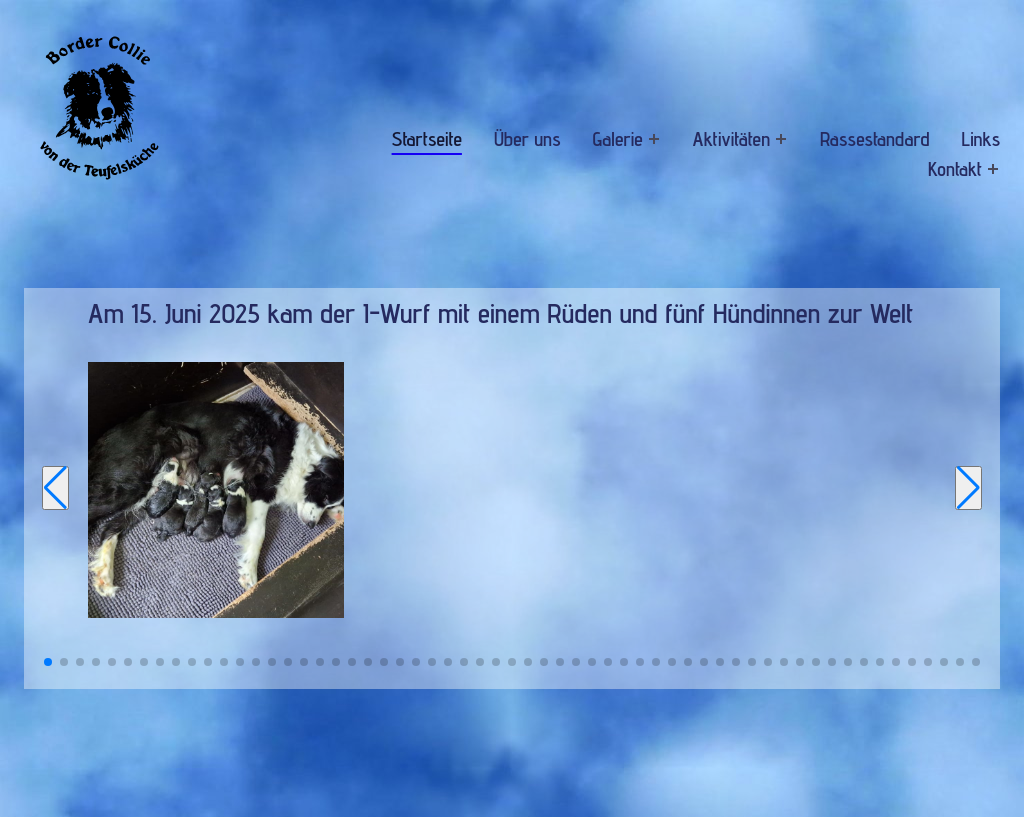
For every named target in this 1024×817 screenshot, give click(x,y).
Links (981, 139)
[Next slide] (968, 488)
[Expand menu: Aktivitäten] (781, 138)
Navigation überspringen (354, 123)
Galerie (618, 139)
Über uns (527, 139)
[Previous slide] (55, 488)
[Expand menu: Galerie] (653, 138)
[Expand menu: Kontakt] (993, 168)
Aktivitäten (731, 139)
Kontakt (955, 169)
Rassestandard (875, 139)
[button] (48, 662)
